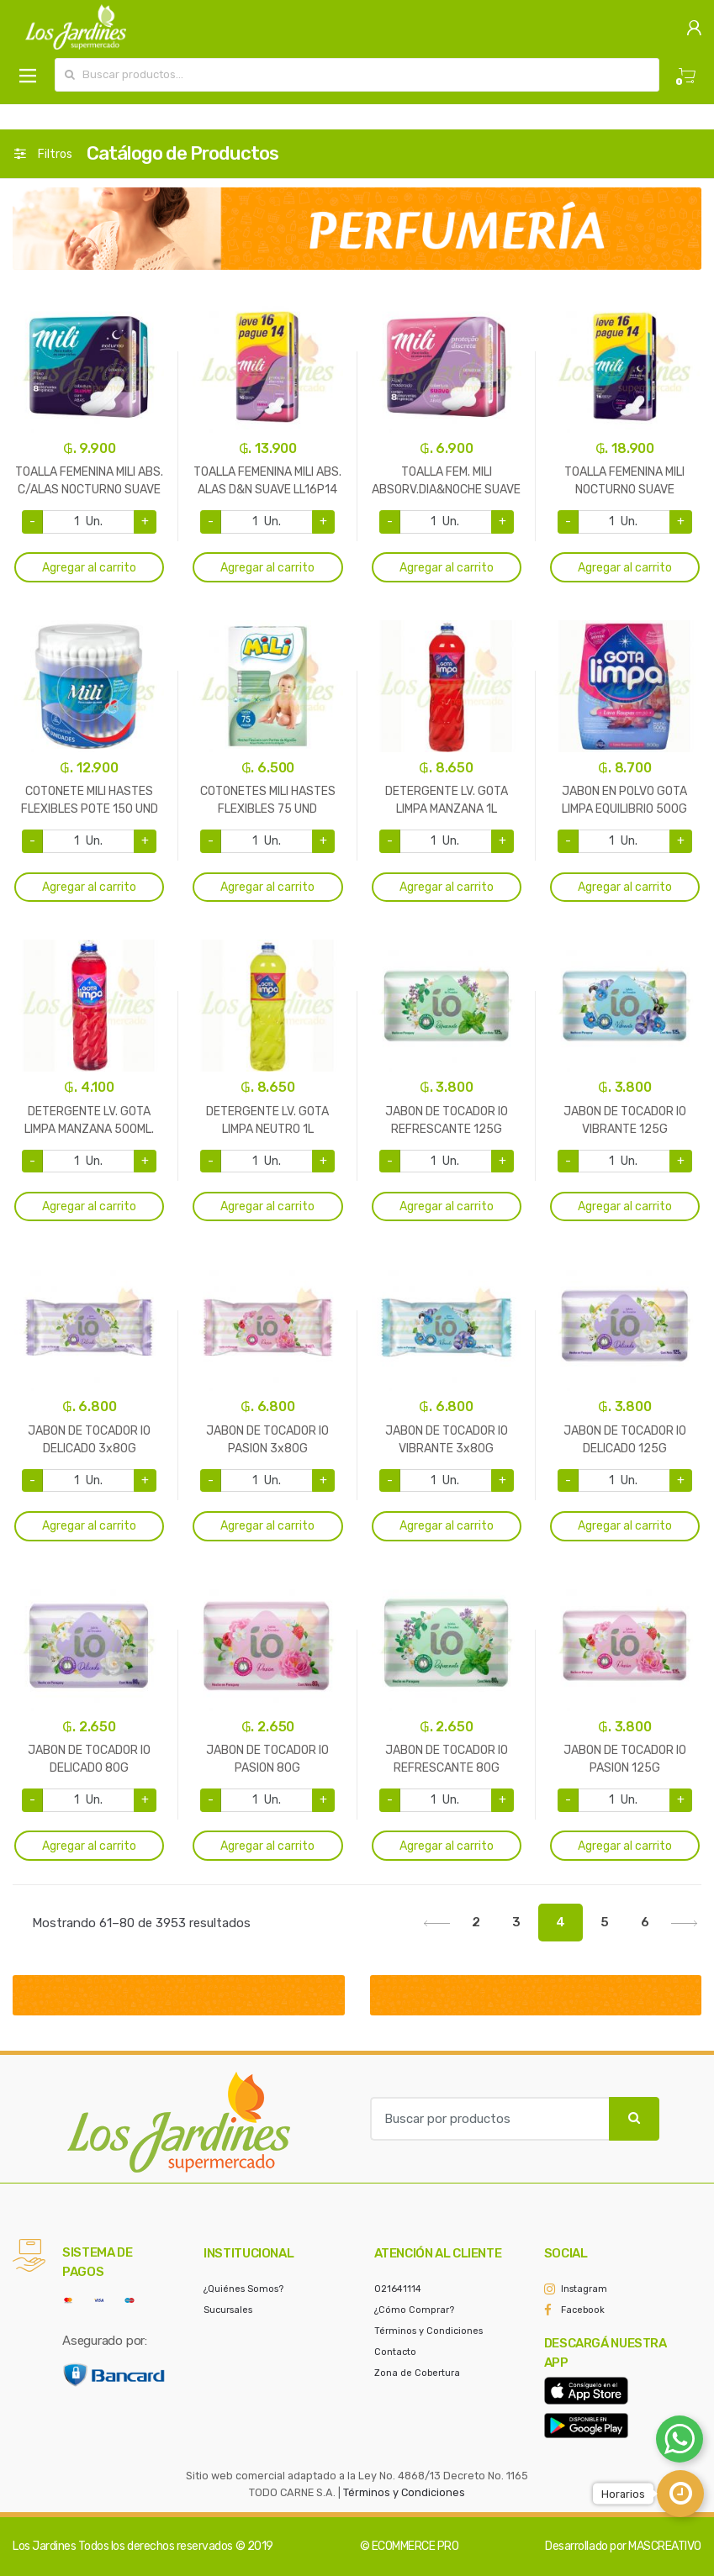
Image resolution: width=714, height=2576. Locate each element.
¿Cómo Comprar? (414, 2310)
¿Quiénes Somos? (243, 2289)
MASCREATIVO (664, 2546)
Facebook (583, 2310)
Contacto (395, 2352)
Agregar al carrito (89, 568)
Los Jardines (44, 2546)
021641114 (397, 2289)
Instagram (584, 2289)
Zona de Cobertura (417, 2373)
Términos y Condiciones (428, 2331)
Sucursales (228, 2310)
